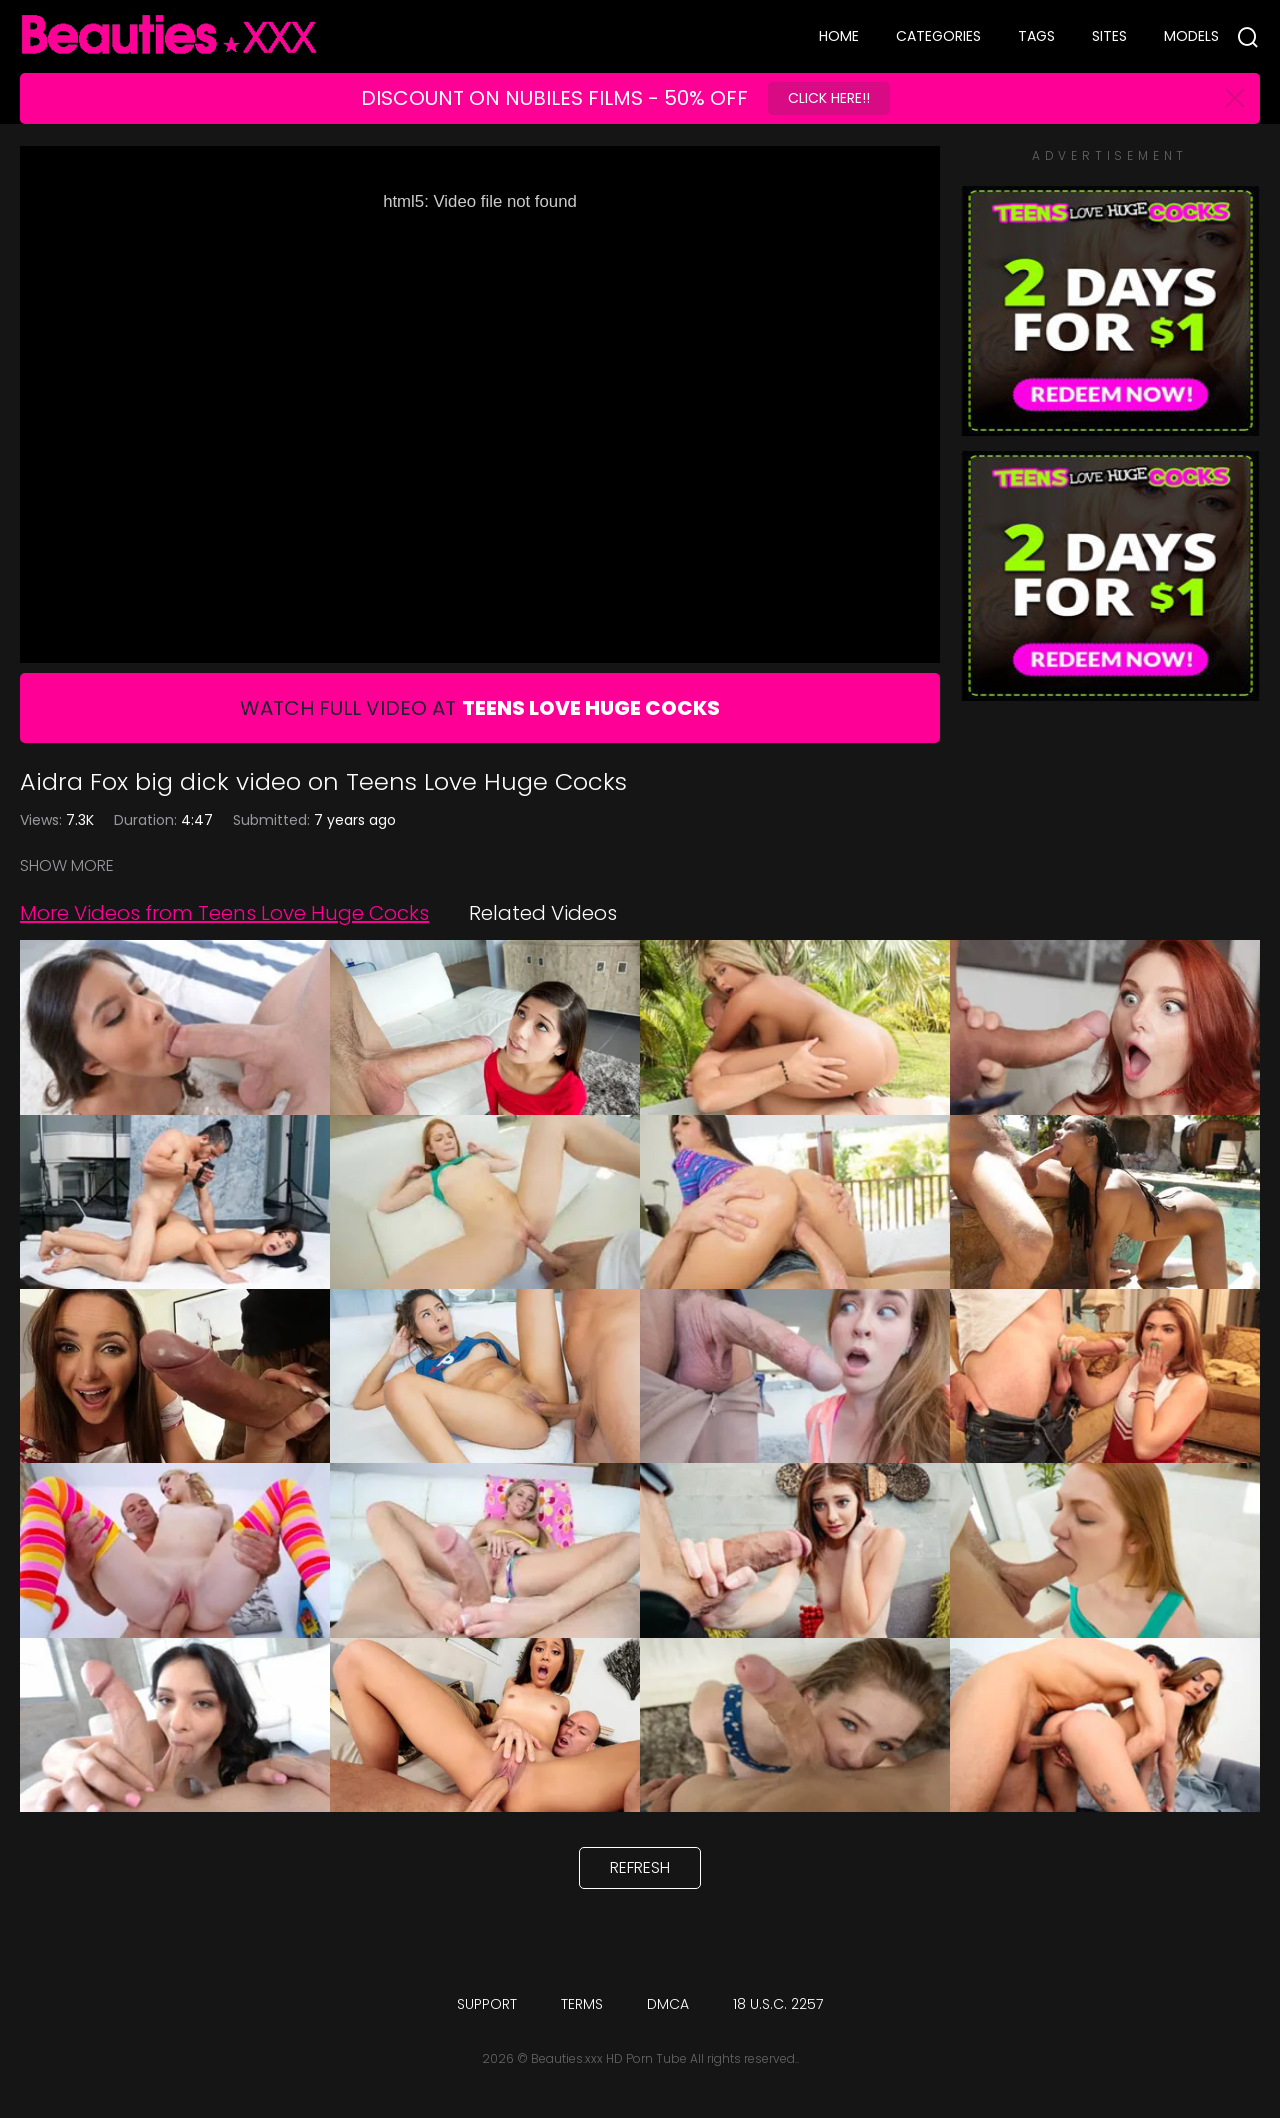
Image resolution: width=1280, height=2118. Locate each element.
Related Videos (543, 913)
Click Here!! (829, 98)
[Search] (1248, 37)
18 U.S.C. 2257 (778, 2004)
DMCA (668, 2004)
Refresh (640, 1867)
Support (487, 2004)
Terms (582, 2004)
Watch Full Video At (480, 708)
